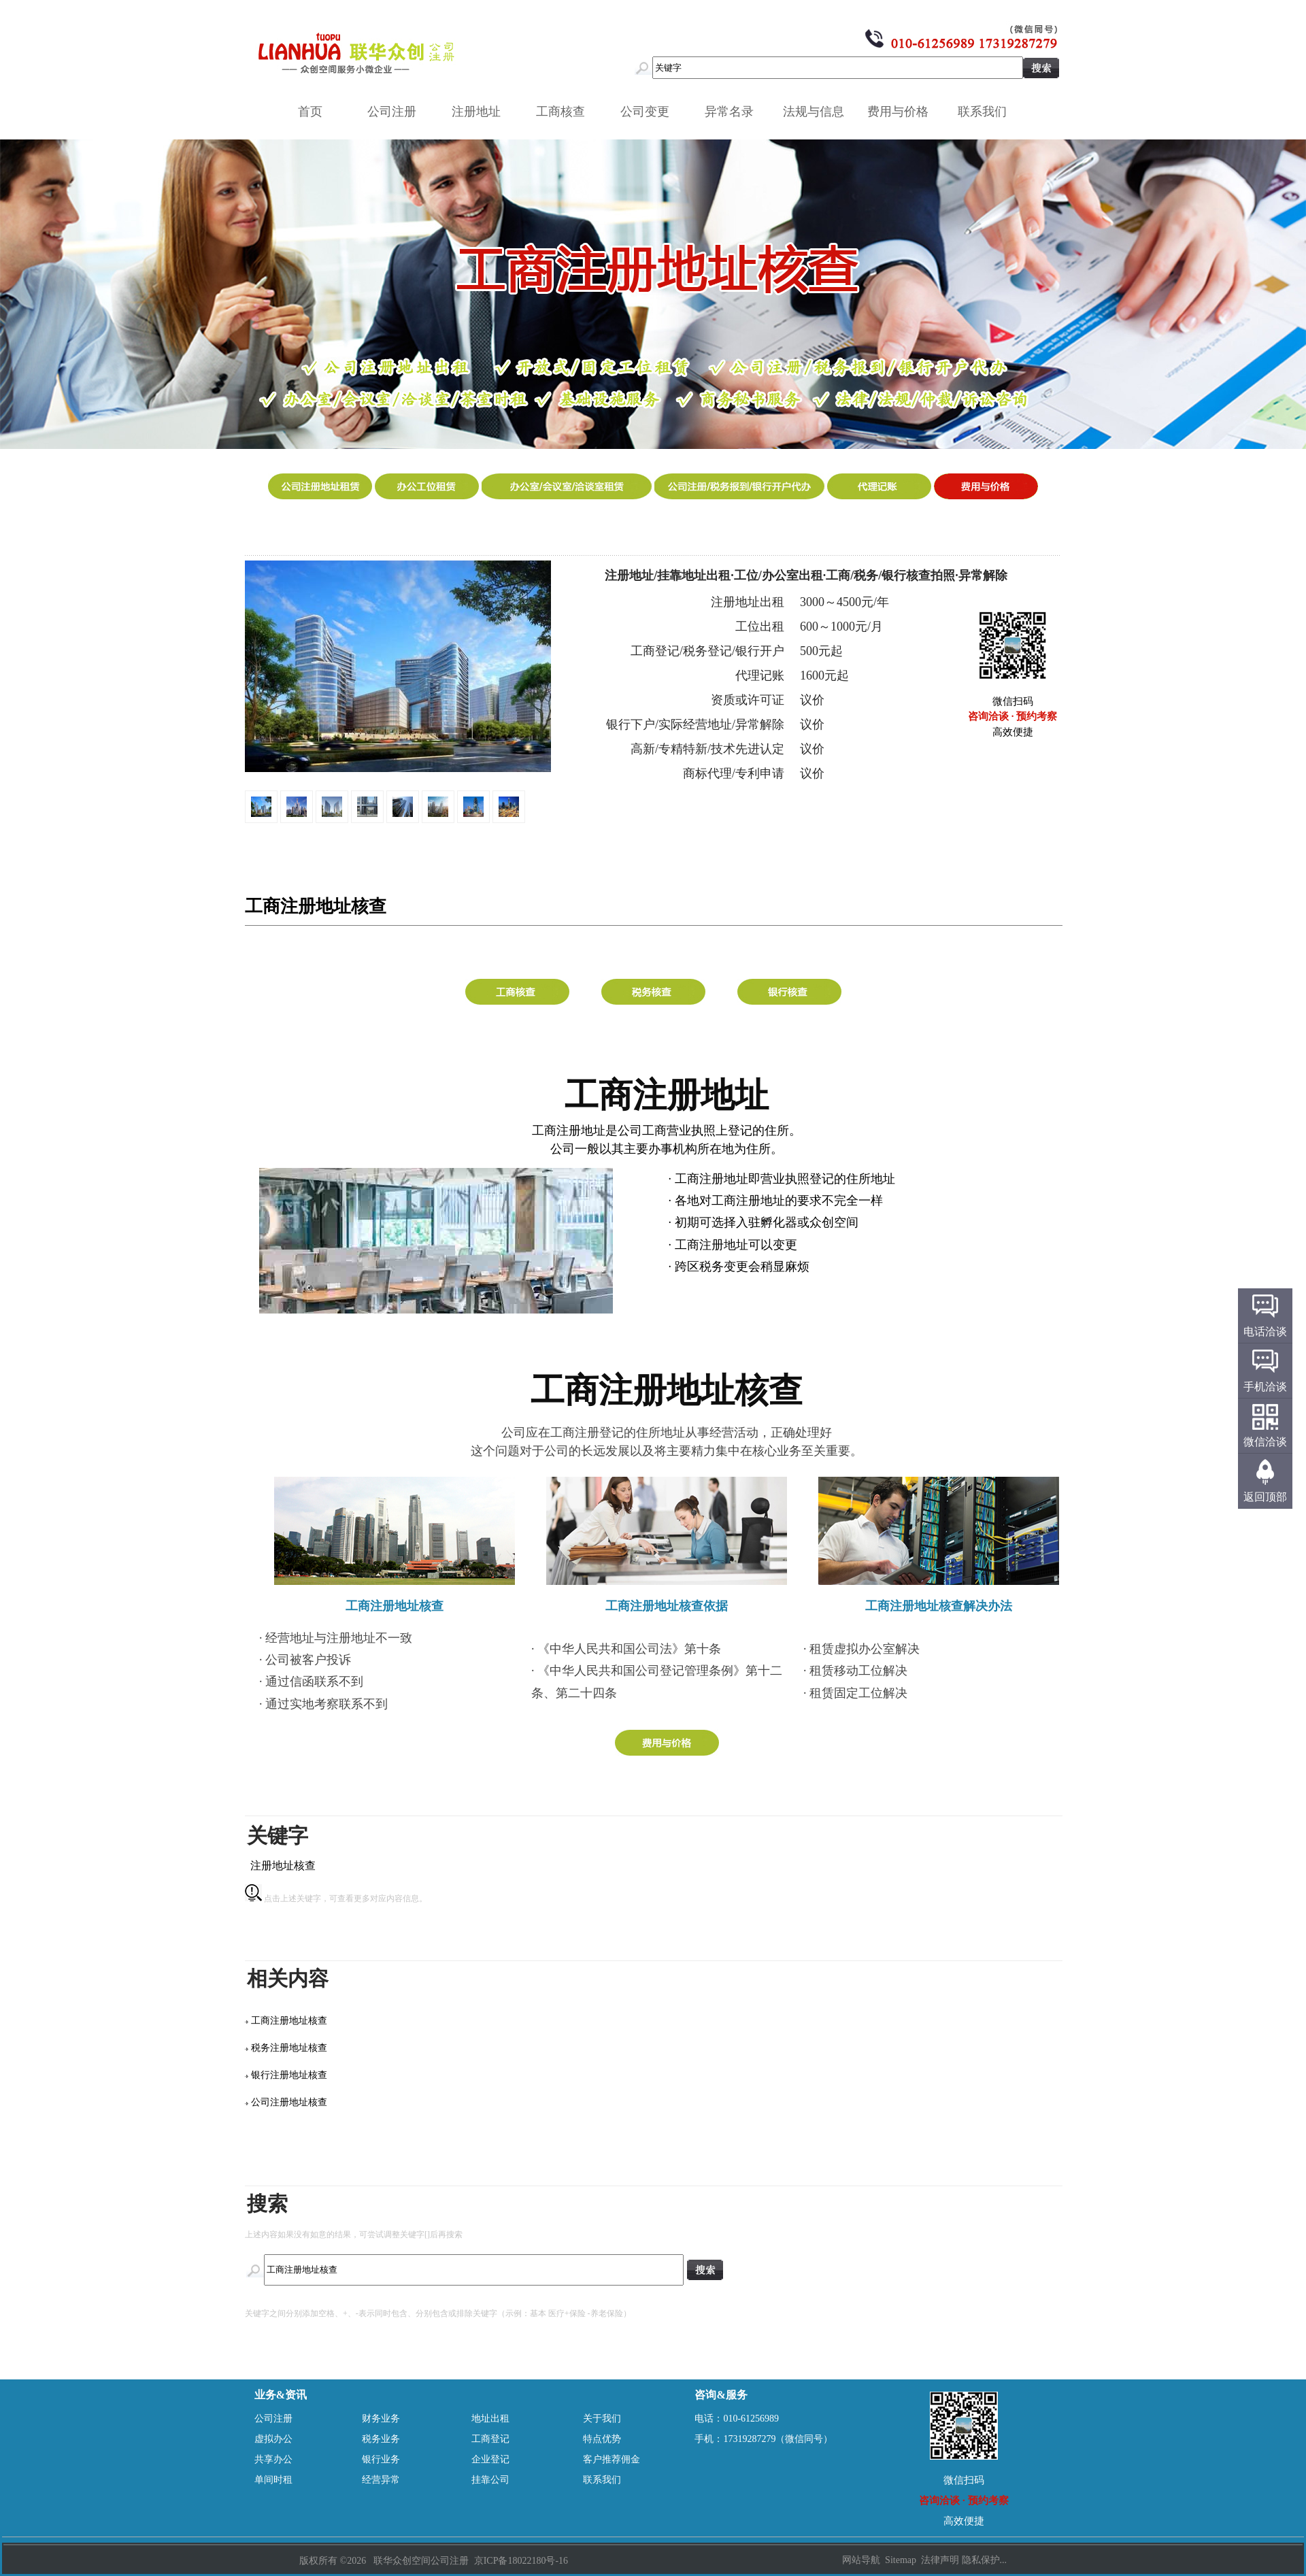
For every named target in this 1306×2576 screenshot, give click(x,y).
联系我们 (987, 111)
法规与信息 (818, 111)
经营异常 (381, 2480)
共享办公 (273, 2459)
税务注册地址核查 (289, 2048)
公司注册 (396, 111)
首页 (310, 111)
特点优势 (602, 2439)
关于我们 (602, 2418)
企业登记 (490, 2459)
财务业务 (381, 2418)
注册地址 (481, 111)
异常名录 (734, 111)
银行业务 (381, 2459)
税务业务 (381, 2439)
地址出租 (490, 2418)
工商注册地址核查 (289, 2020)
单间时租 (273, 2480)
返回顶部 (1265, 1497)
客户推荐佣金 (611, 2459)
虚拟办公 (273, 2439)
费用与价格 (902, 111)
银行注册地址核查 (289, 2075)
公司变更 (649, 111)
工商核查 (565, 111)
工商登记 (490, 2439)
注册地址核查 (283, 1865)
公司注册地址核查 (289, 2102)
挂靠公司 (490, 2480)
